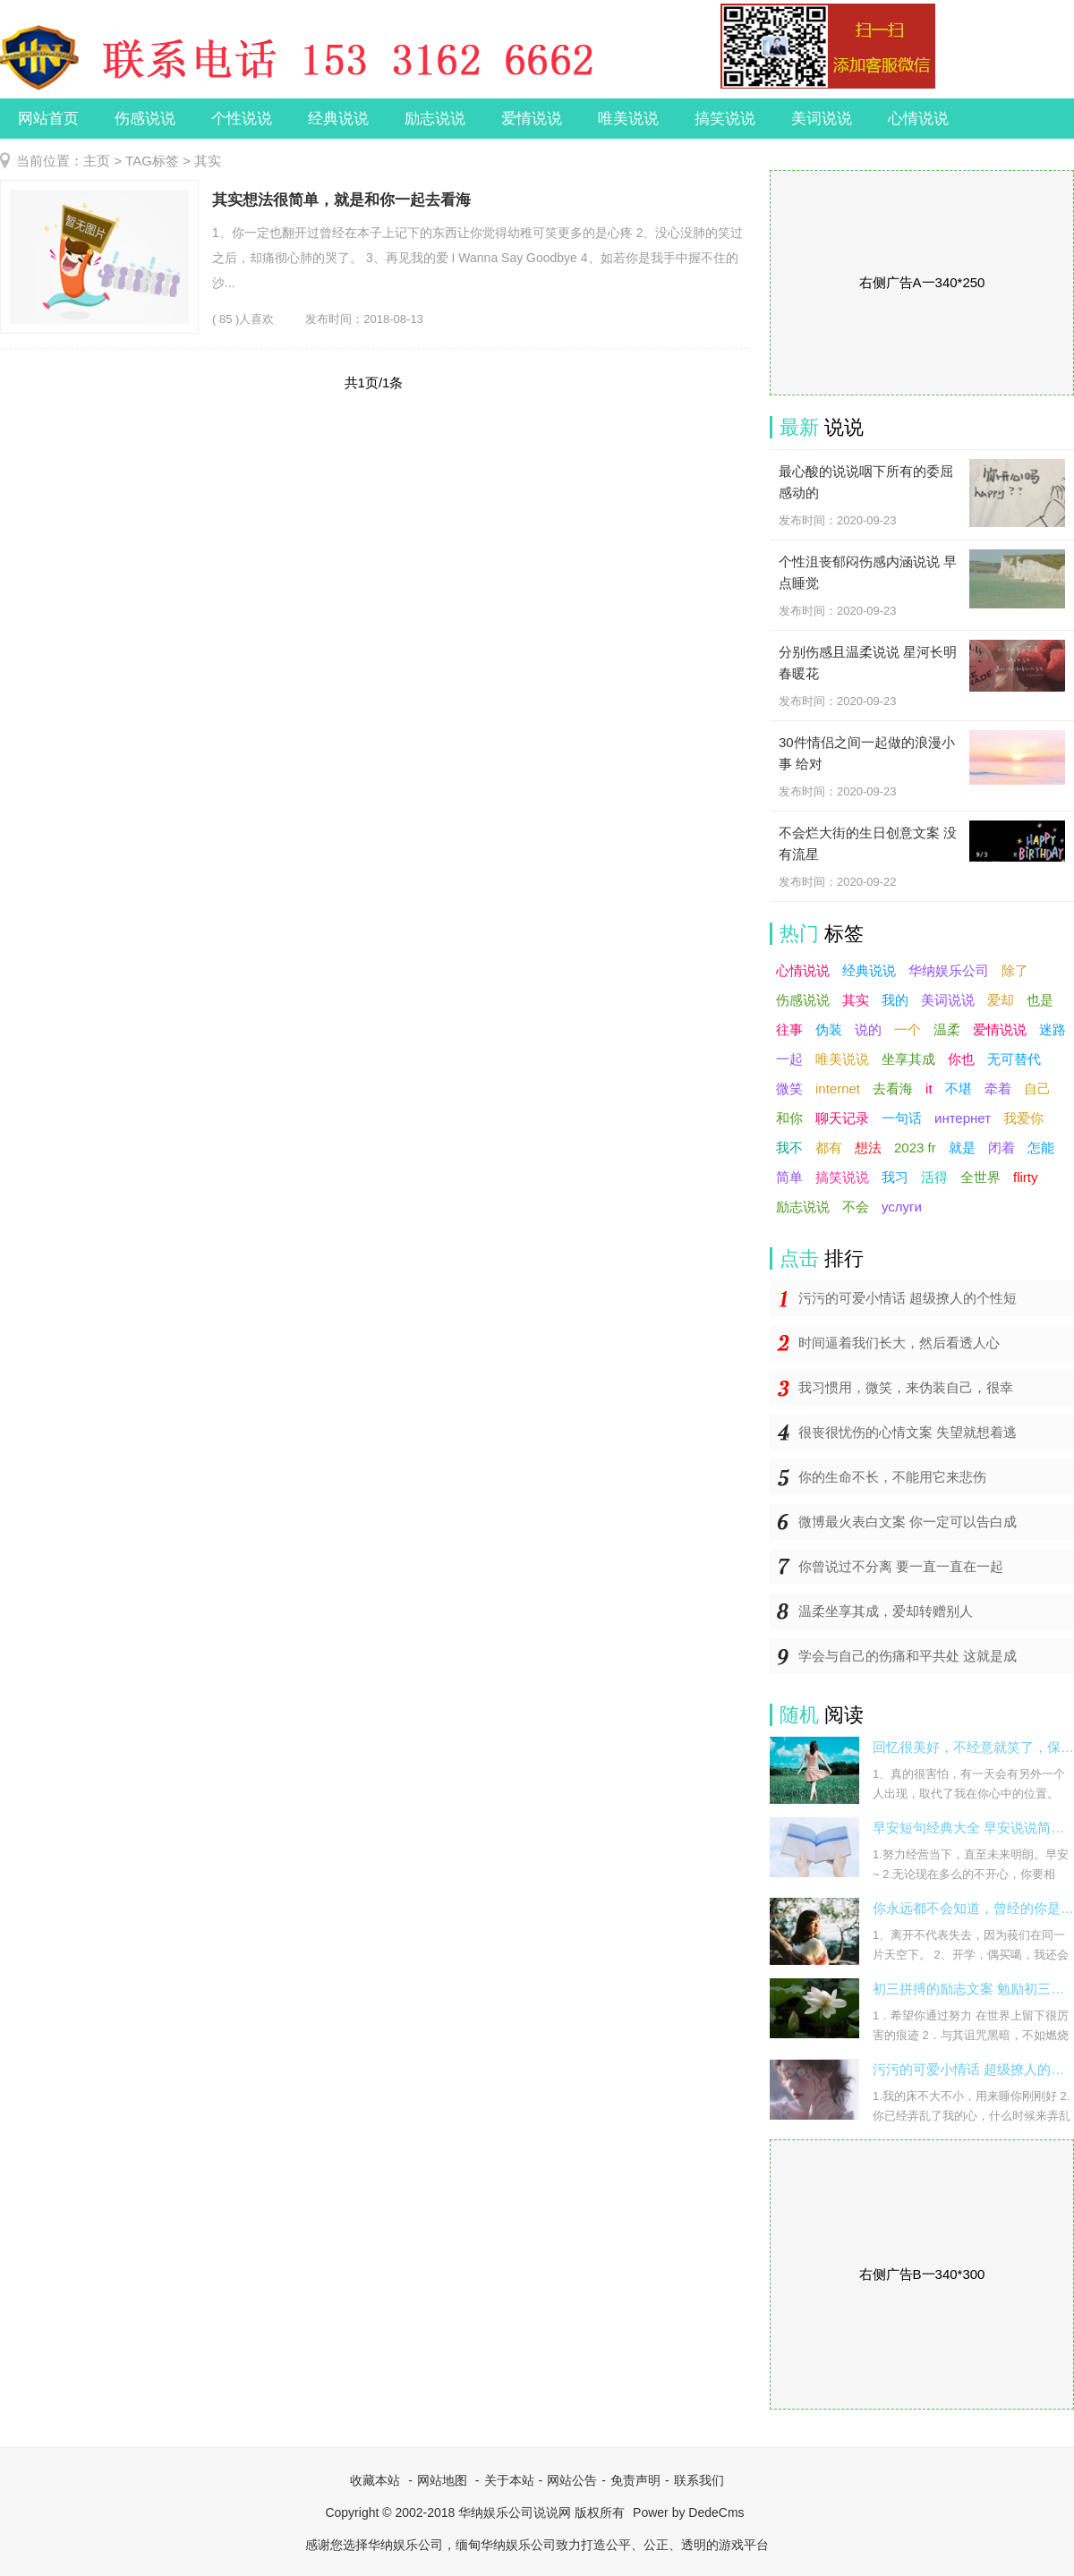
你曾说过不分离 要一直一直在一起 (900, 1566)
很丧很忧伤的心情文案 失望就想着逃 (907, 1432)
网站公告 (572, 2480)
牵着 (997, 1088)
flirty (1025, 1177)
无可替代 (1014, 1059)
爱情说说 (531, 118)
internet (837, 1088)
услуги (902, 1206)
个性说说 (241, 118)
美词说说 (821, 118)
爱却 (1000, 999)
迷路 (1052, 1029)
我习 (895, 1177)
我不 (789, 1147)
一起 (789, 1059)
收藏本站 (375, 2480)
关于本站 (509, 2480)
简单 (789, 1177)
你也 (961, 1059)
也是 (1040, 999)
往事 (789, 1029)
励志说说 (435, 118)
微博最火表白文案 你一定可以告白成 (907, 1521)
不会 (855, 1206)
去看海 (893, 1088)
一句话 (902, 1118)
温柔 (946, 1029)
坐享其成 (908, 1059)
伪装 (828, 1029)
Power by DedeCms (689, 2512)
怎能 (1040, 1147)
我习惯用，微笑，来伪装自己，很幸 (905, 1387)
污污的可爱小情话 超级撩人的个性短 (907, 1297)
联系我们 (699, 2480)
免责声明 (635, 2480)
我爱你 (1023, 1118)
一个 (907, 1029)
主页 (96, 160)
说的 (868, 1029)
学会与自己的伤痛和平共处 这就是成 (907, 1655)
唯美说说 (628, 118)
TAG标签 (152, 160)
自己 (1037, 1088)
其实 (855, 999)
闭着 (1001, 1147)
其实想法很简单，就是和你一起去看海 (341, 199)
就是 (962, 1147)
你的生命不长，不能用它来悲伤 (892, 1476)
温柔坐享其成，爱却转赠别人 (885, 1611)
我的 (895, 999)
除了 (1015, 970)
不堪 (958, 1088)
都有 (828, 1147)
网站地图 (442, 2480)
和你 (789, 1118)
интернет (962, 1118)
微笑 (789, 1088)
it (929, 1088)
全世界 (980, 1177)
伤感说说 (145, 118)
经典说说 (338, 118)
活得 (934, 1177)
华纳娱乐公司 (948, 970)
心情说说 (918, 118)
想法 (868, 1147)
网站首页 (48, 118)
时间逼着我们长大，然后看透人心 (899, 1342)
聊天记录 (842, 1118)
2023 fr (915, 1147)
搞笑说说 (725, 118)
